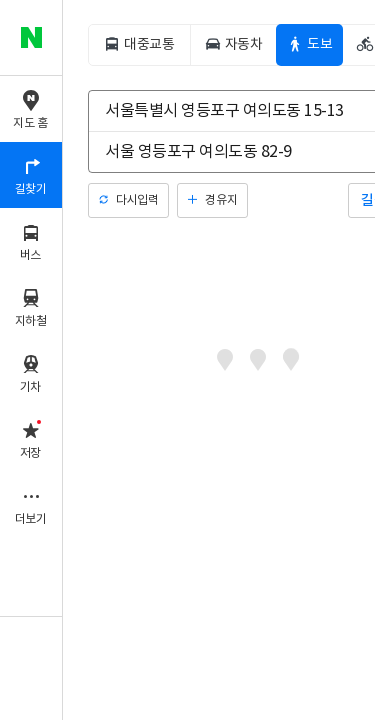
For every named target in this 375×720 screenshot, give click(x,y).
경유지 (221, 200)
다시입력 (137, 200)
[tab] (139, 45)
